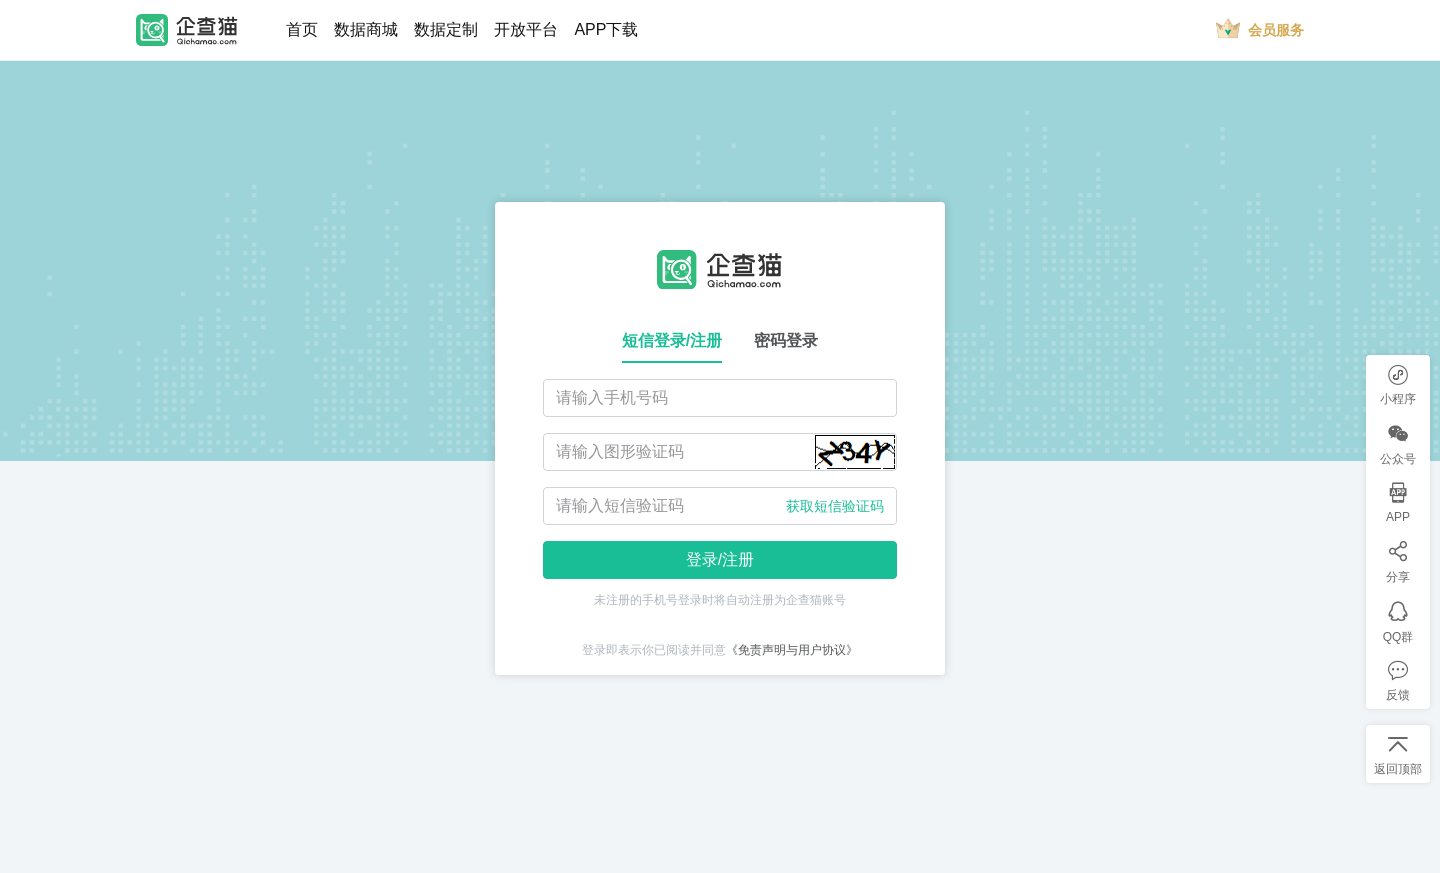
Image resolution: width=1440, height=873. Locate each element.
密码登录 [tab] (786, 340)
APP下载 (606, 29)
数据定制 (446, 29)
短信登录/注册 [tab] (672, 340)
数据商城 (366, 29)
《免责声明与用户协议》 (792, 650)
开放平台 (526, 29)
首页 (302, 29)
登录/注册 (720, 559)
